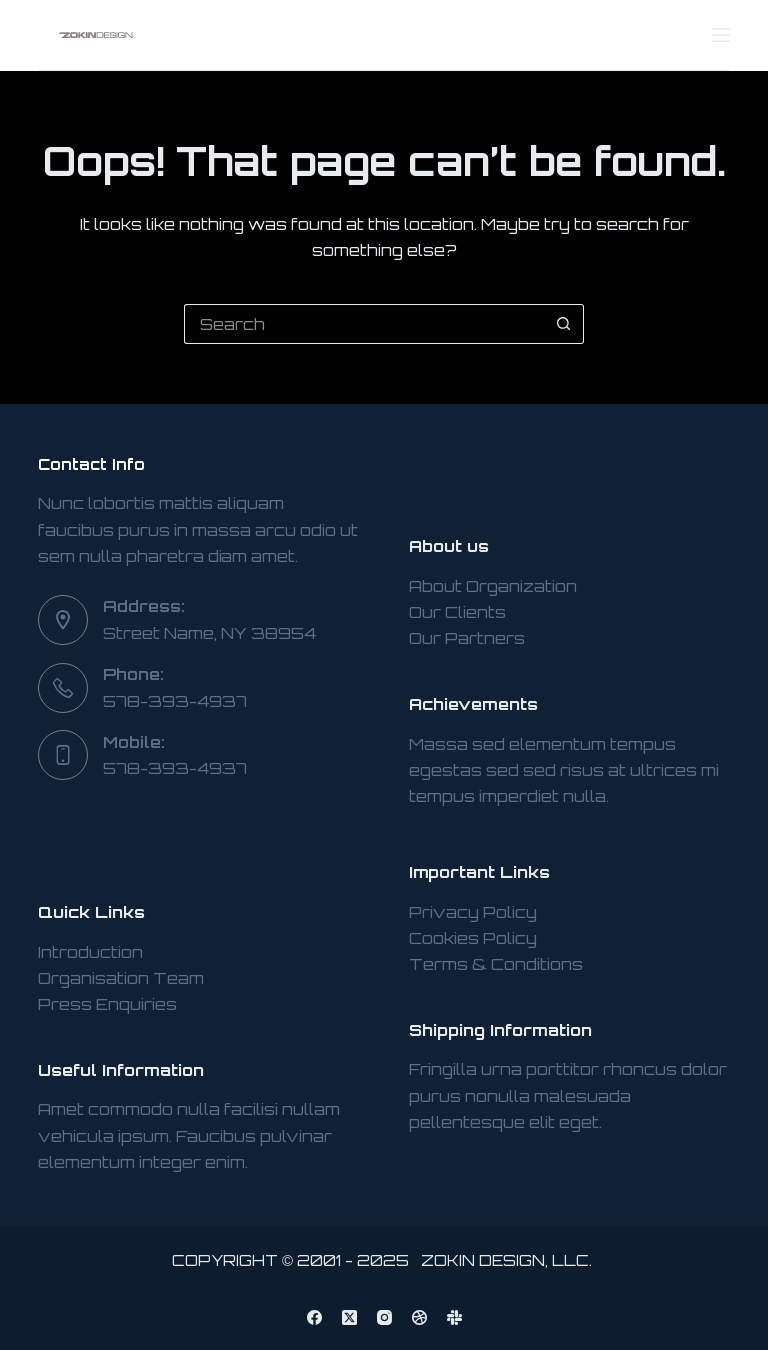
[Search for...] (364, 324)
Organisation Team (121, 978)
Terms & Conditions (496, 964)
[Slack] (454, 1317)
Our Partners (467, 638)
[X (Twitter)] (349, 1317)
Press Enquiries (107, 1004)
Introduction (90, 952)
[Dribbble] (419, 1317)
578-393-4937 (175, 701)
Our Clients (457, 612)
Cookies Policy (473, 938)
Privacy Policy (473, 912)
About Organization (493, 586)
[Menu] (721, 35)
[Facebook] (314, 1317)
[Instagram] (384, 1317)
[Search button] (564, 324)
